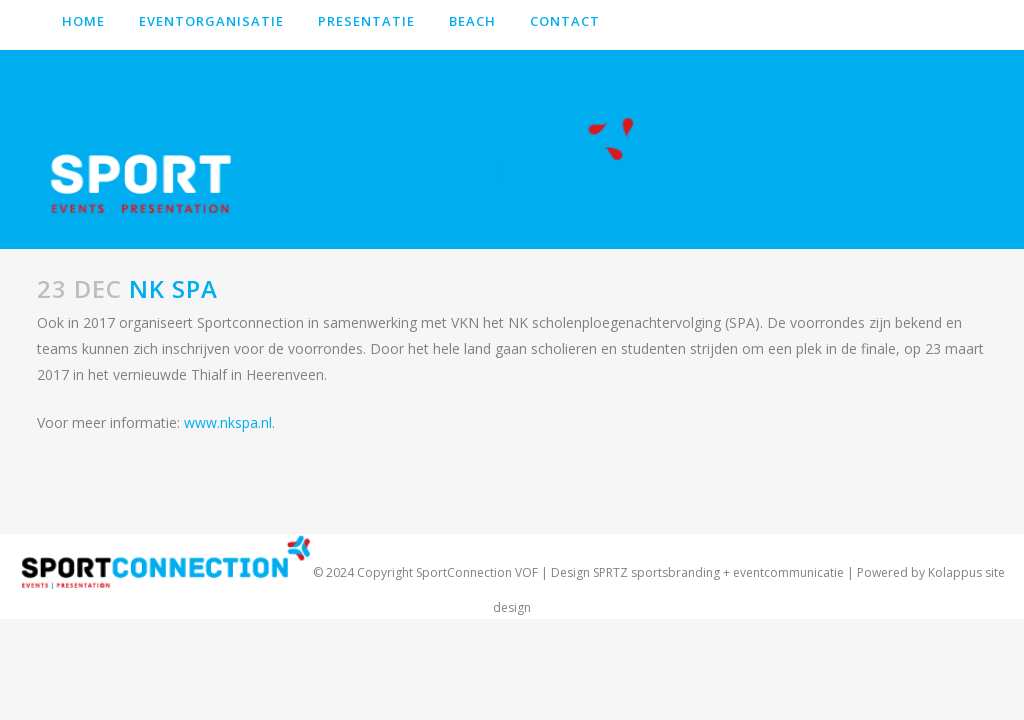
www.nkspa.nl (228, 422)
